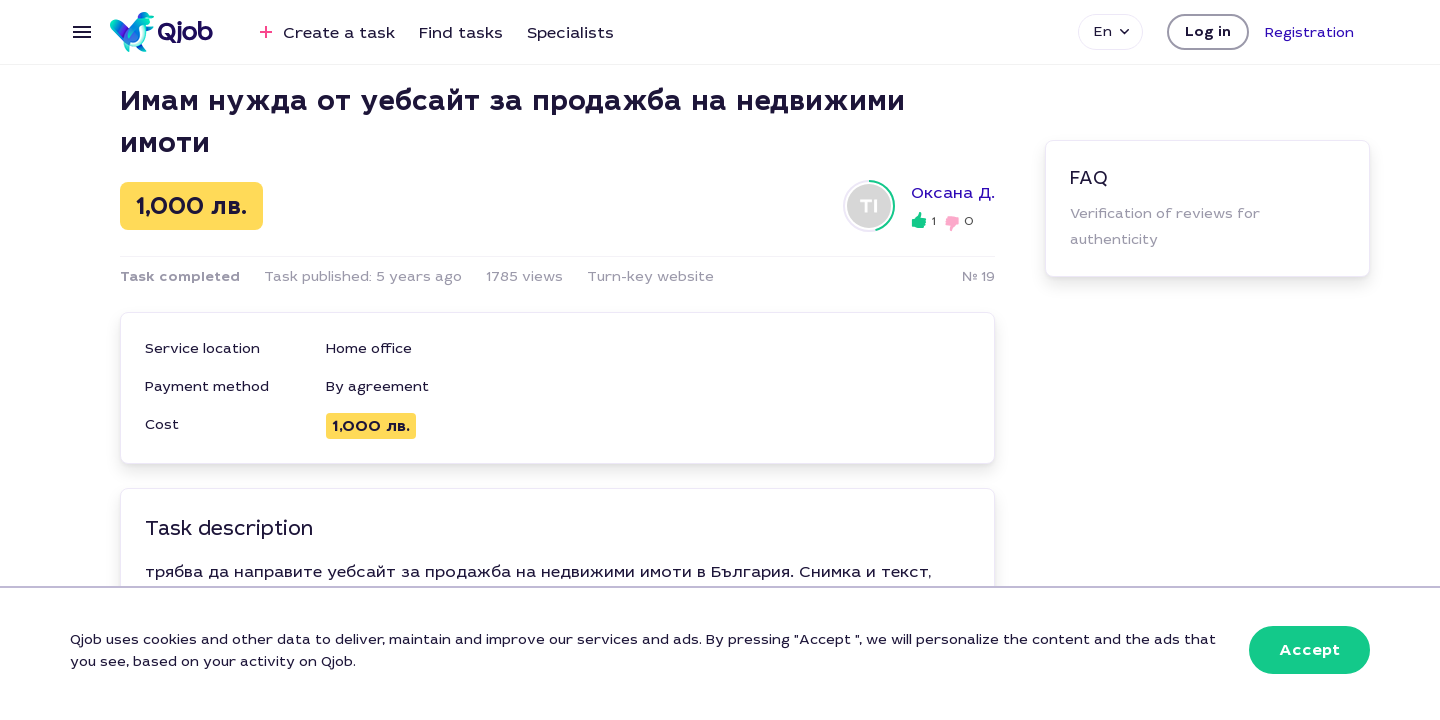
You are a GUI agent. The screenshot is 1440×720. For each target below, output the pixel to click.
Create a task (324, 32)
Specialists (570, 32)
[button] (1208, 32)
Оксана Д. (953, 192)
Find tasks (461, 32)
